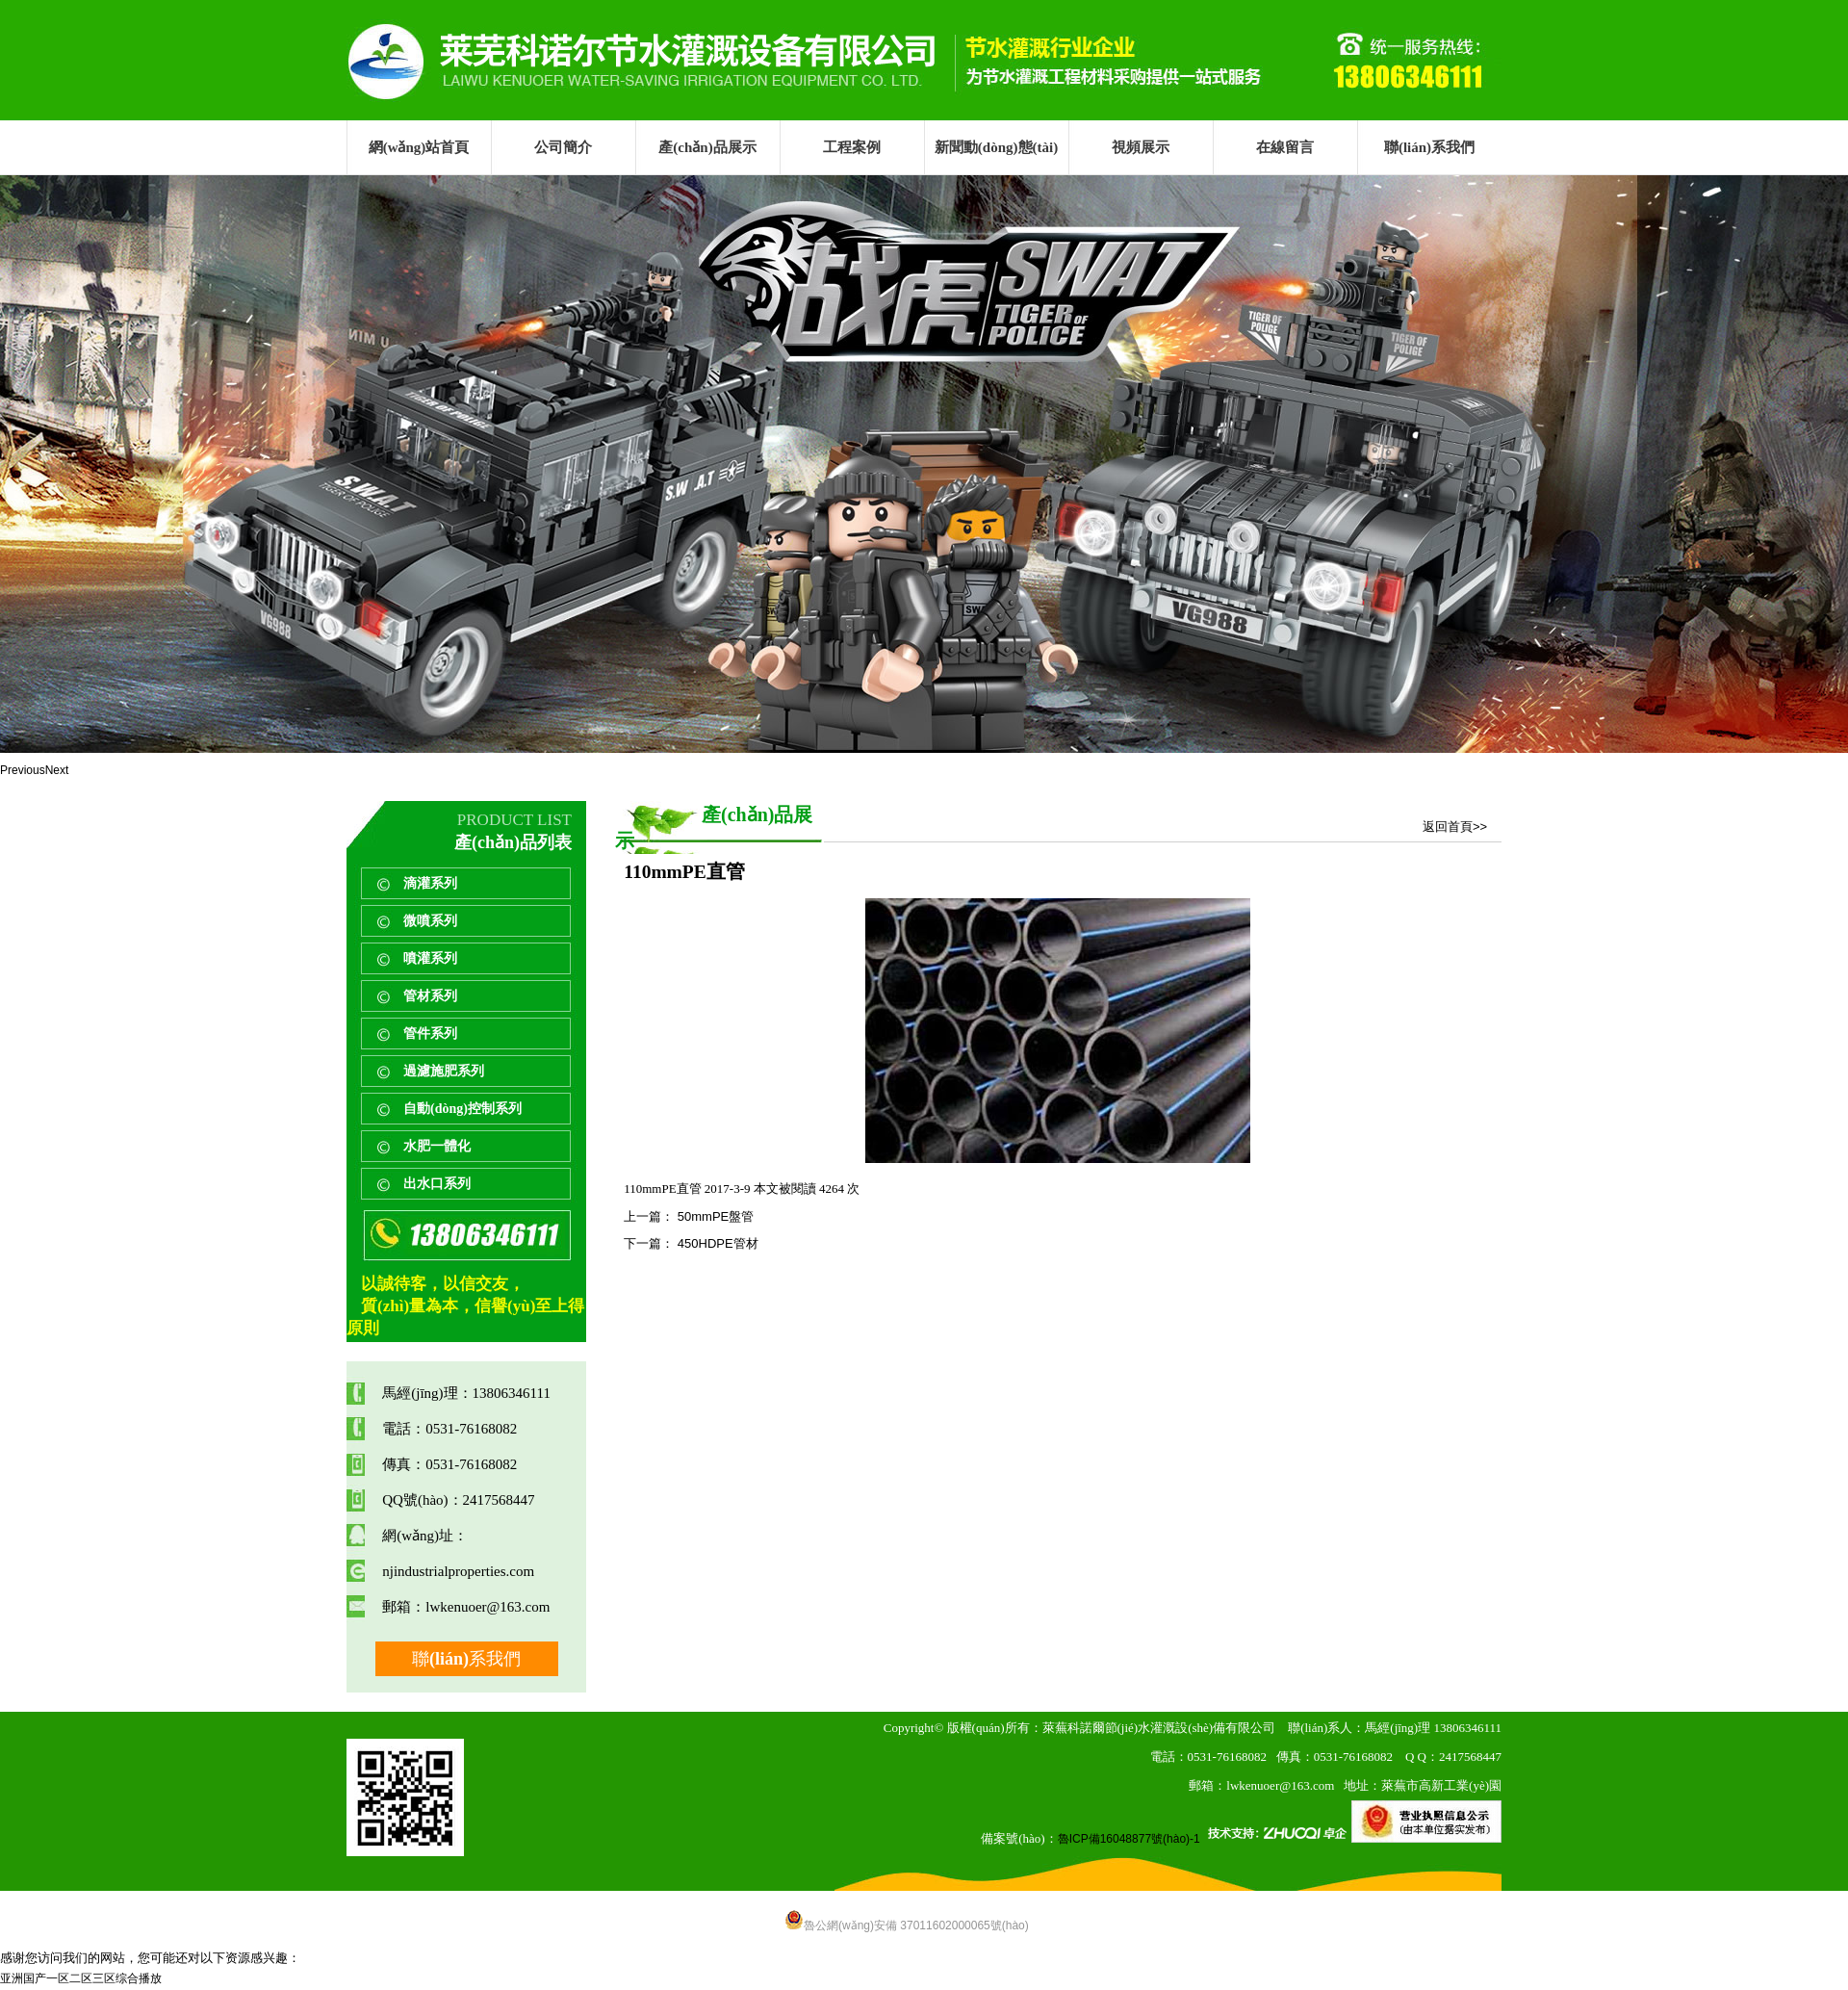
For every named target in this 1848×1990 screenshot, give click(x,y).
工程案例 (852, 147)
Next (57, 770)
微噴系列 (430, 921)
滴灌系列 (430, 883)
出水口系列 (437, 1183)
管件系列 (430, 1033)
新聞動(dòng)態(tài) (996, 147)
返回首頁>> (1455, 826)
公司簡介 (563, 147)
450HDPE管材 (715, 1243)
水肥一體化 (437, 1146)
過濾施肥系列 (443, 1071)
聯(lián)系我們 (1429, 147)
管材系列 (430, 996)
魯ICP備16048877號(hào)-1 (1129, 1839)
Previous (22, 770)
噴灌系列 (430, 958)
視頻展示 (1140, 147)
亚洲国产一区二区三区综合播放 (81, 1978)
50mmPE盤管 (714, 1216)
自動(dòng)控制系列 (462, 1108)
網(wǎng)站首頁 (419, 147)
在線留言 (1285, 147)
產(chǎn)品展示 (707, 147)
